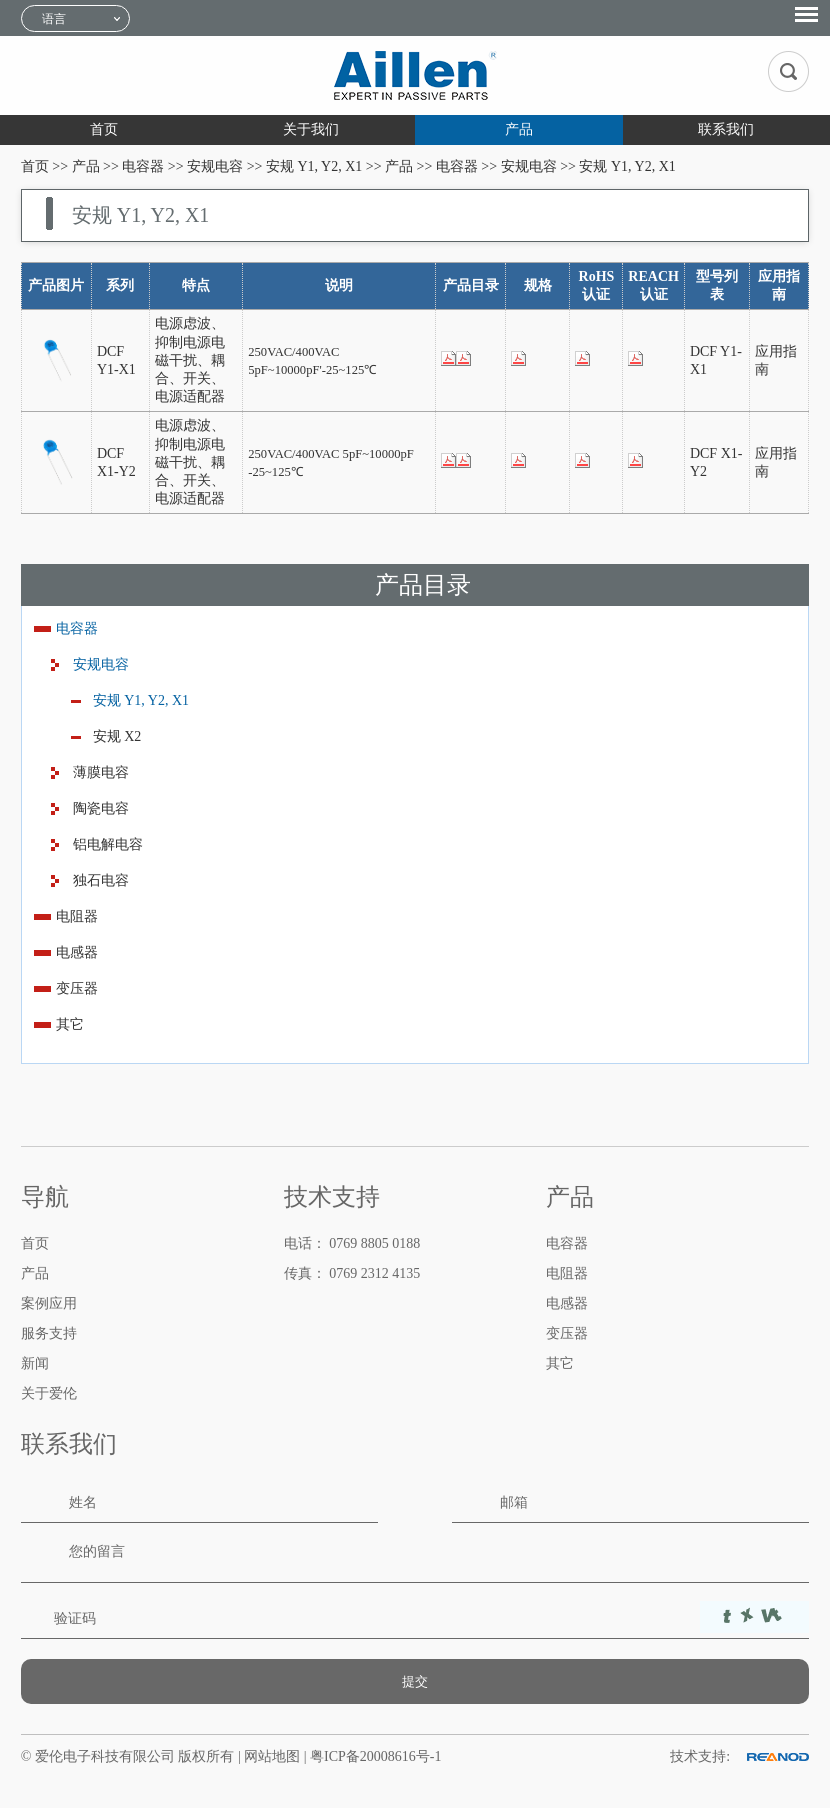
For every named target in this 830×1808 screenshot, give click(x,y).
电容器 (143, 166)
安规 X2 (117, 736)
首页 (104, 129)
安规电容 (215, 166)
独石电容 (101, 880)
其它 (70, 1024)
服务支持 (49, 1333)
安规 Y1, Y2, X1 (314, 166)
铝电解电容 (108, 844)
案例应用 (49, 1303)
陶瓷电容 (101, 808)
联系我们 (726, 129)
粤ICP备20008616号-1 (375, 1756)
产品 (519, 129)
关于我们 (311, 129)
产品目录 (423, 585)
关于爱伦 (49, 1393)
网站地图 (274, 1756)
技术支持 (332, 1197)
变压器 (77, 988)
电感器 (77, 952)
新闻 (35, 1363)
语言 (54, 19)
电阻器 (77, 916)
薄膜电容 (101, 772)
